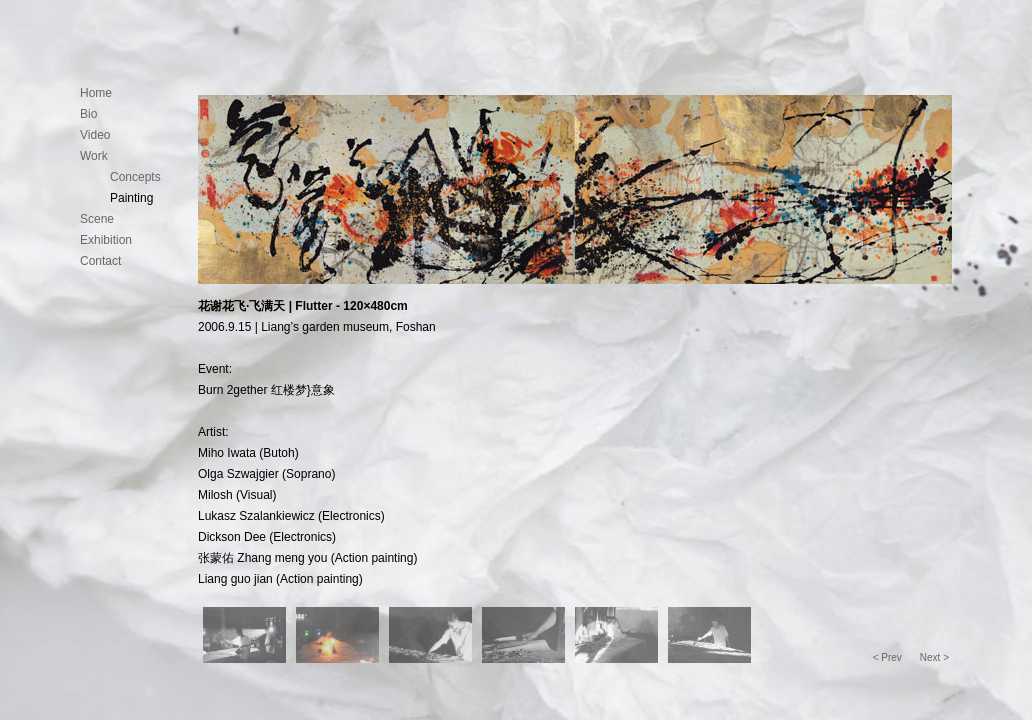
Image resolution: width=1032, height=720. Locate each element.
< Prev (887, 657)
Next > (934, 657)
